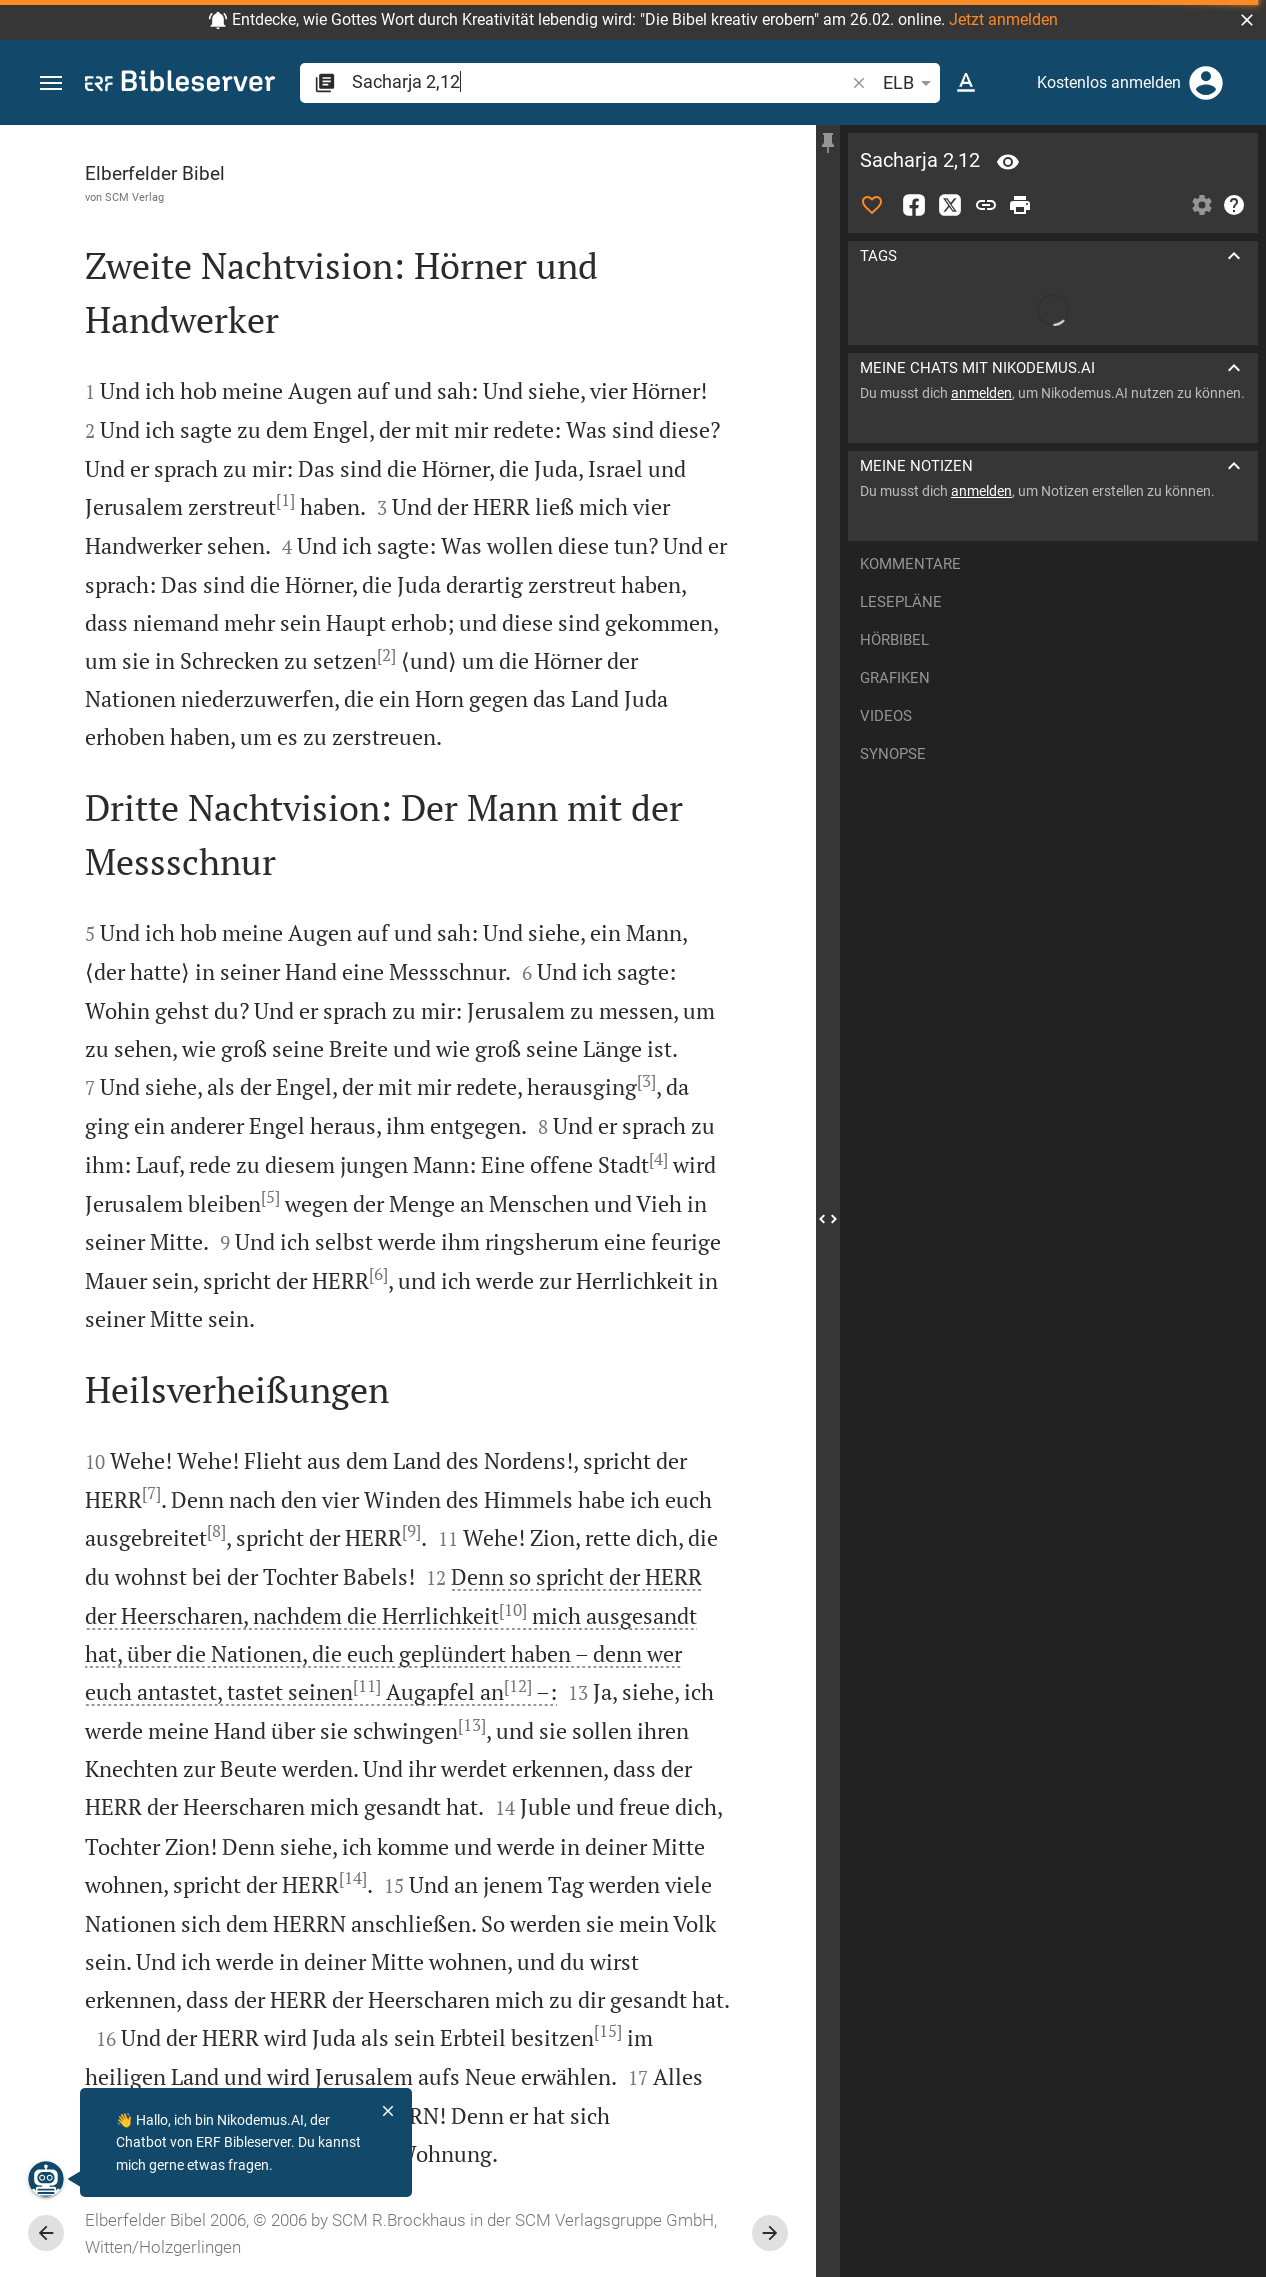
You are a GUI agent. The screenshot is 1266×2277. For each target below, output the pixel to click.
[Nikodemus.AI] (46, 2179)
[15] (608, 2031)
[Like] (872, 205)
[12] (518, 1686)
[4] (658, 1159)
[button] (1247, 20)
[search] (600, 81)
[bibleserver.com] (180, 84)
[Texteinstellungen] (966, 83)
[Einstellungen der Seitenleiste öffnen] (1202, 205)
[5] (270, 1197)
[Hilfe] (1234, 205)
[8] (216, 1531)
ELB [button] (910, 83)
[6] (378, 1274)
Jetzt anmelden (1003, 19)
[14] (353, 1878)
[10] (513, 1610)
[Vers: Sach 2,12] (1008, 162)
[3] (646, 1081)
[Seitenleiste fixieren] (828, 143)
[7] (151, 1493)
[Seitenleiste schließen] (828, 1219)
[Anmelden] (1206, 83)
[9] (411, 1531)
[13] (472, 1725)
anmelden (981, 393)
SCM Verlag (134, 197)
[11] (367, 1686)
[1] (285, 500)
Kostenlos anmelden (1109, 82)
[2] (386, 655)
